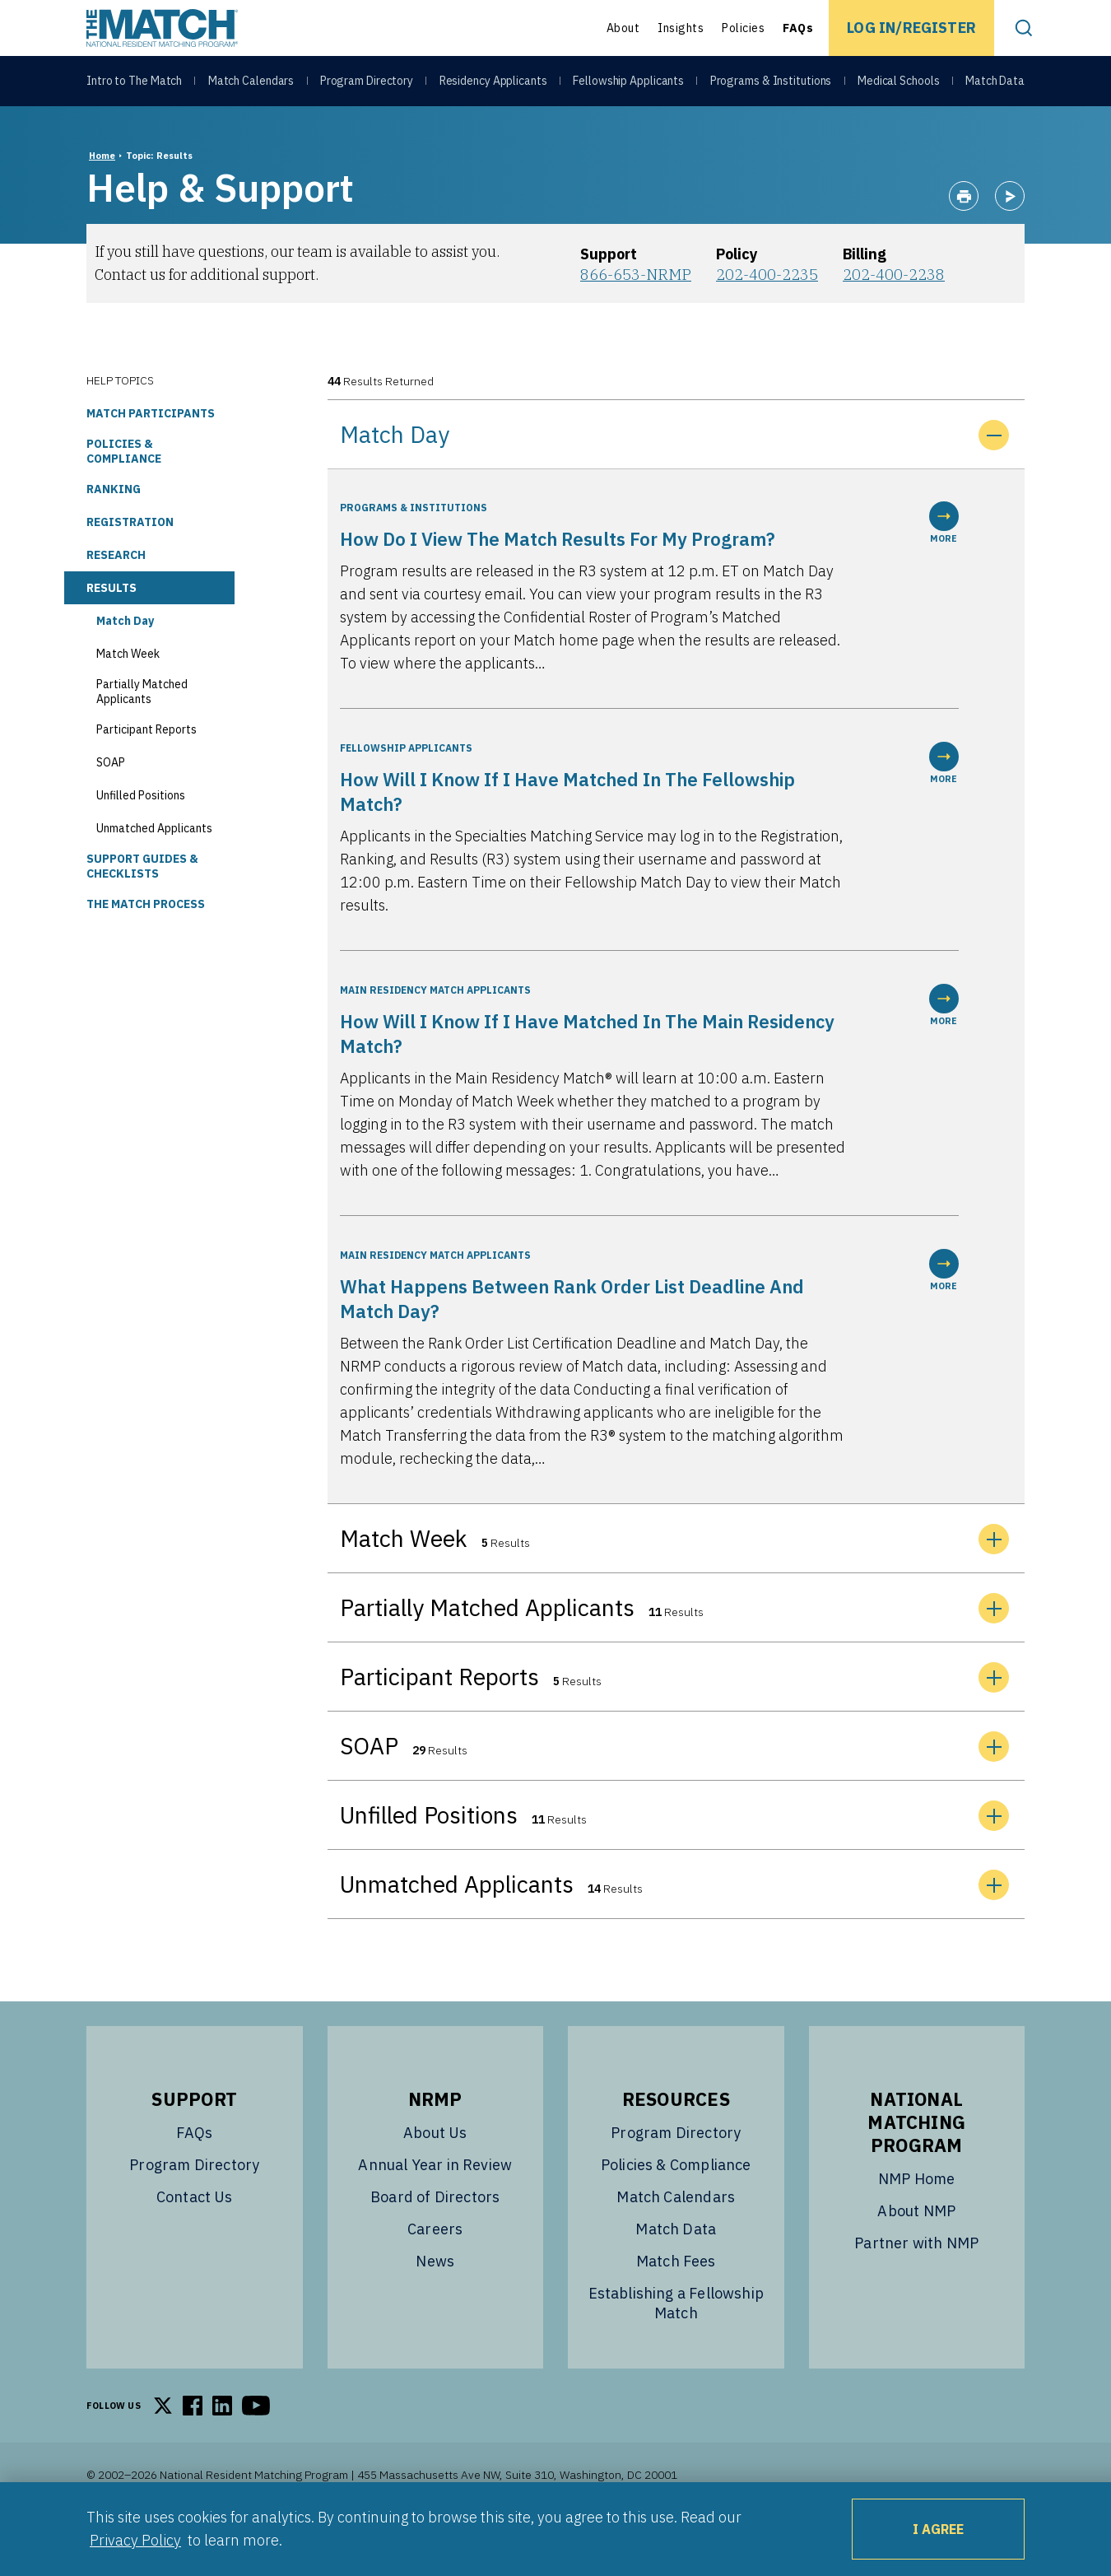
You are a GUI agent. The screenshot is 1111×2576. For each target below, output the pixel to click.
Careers (435, 2270)
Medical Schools (899, 84)
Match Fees (676, 2302)
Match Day (125, 661)
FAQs (798, 28)
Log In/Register (911, 27)
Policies (743, 28)
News (435, 2302)
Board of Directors (435, 2238)
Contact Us (194, 2238)
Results (111, 629)
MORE (944, 564)
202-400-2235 (767, 315)
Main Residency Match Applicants (435, 1031)
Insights (681, 28)
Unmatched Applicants (154, 869)
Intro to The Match (134, 84)
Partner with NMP (916, 2284)
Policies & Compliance (123, 492)
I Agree (938, 2529)
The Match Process (145, 945)
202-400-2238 (894, 315)
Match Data (995, 84)
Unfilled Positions (140, 836)
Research (116, 596)
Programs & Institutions (771, 84)
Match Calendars (251, 84)
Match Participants (150, 454)
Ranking (113, 530)
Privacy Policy (135, 2540)
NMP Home (916, 2219)
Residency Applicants (493, 84)
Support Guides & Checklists (142, 907)
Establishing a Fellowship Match (676, 2344)
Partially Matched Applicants (142, 733)
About (623, 28)
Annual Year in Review (435, 2205)
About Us (435, 2173)
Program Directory (366, 84)
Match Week (128, 694)
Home (102, 197)
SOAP (110, 803)
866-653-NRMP (635, 315)
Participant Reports (146, 770)
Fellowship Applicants (628, 84)
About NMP (916, 2252)
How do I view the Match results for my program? (557, 580)
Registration (130, 563)
